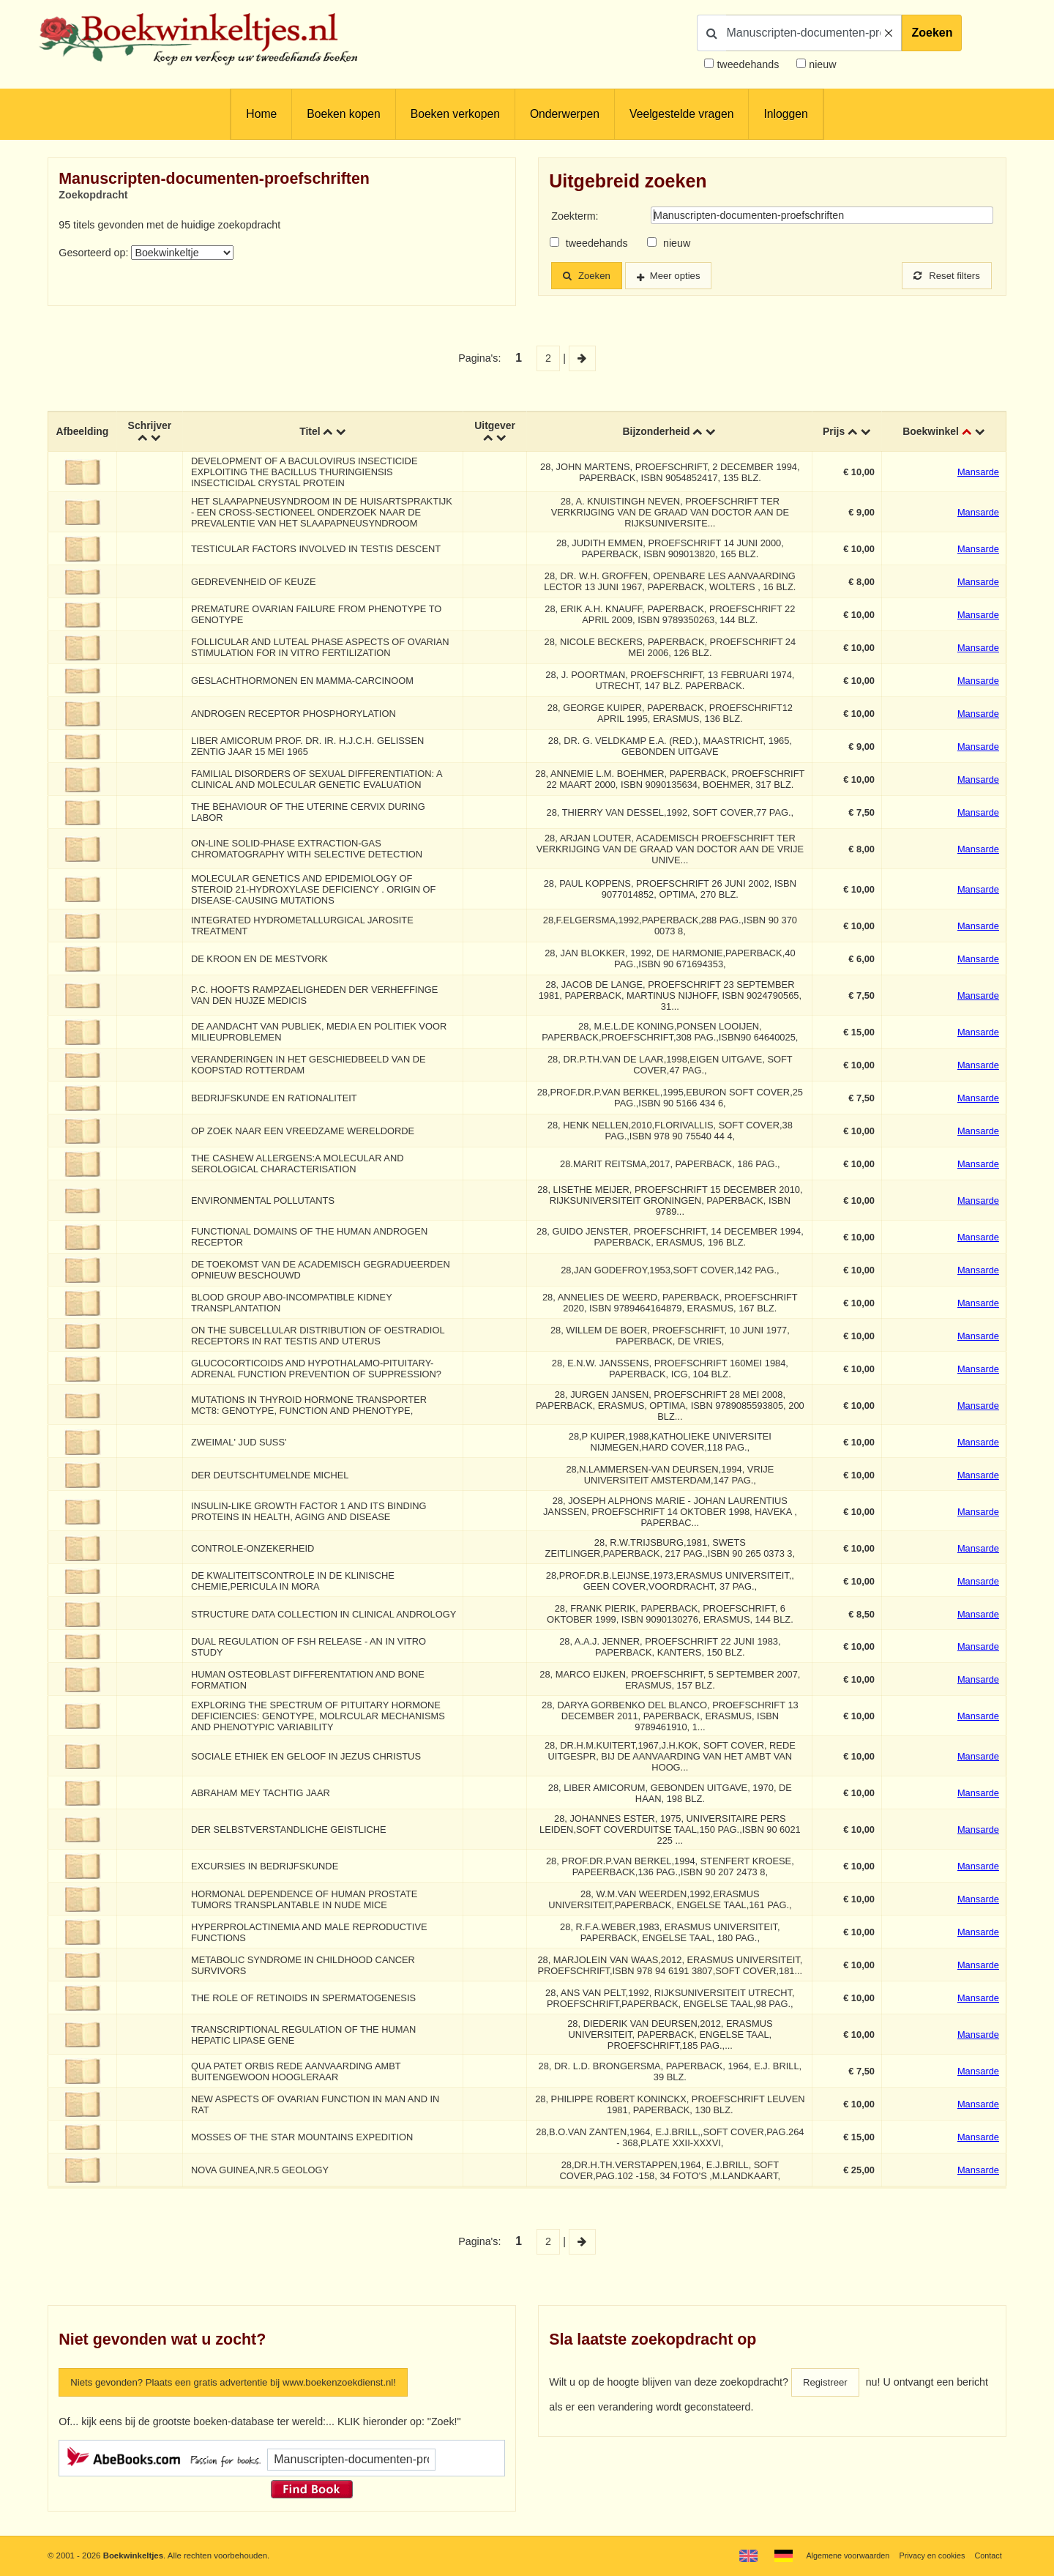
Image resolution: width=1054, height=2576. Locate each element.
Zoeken (931, 32)
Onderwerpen (564, 114)
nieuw (821, 64)
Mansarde (978, 473)
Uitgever (496, 427)
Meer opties (683, 276)
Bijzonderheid (656, 433)
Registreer (827, 2391)
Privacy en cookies (928, 2555)
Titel (311, 433)
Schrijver (152, 427)
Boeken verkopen (455, 114)
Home (261, 114)
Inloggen (785, 114)
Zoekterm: (574, 216)
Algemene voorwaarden (839, 2555)
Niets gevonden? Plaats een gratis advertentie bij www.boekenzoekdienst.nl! (246, 2391)
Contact (987, 2555)
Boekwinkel (931, 433)
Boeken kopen (343, 114)
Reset (944, 276)
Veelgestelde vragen (681, 114)
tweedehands (748, 64)
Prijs (834, 433)
